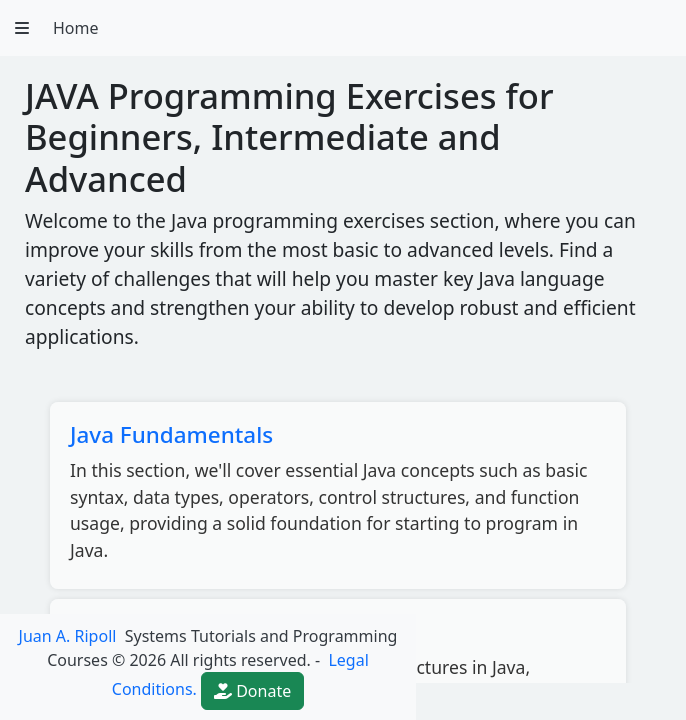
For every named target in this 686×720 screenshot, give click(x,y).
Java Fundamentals (171, 434)
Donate (252, 691)
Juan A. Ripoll (68, 636)
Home (76, 28)
